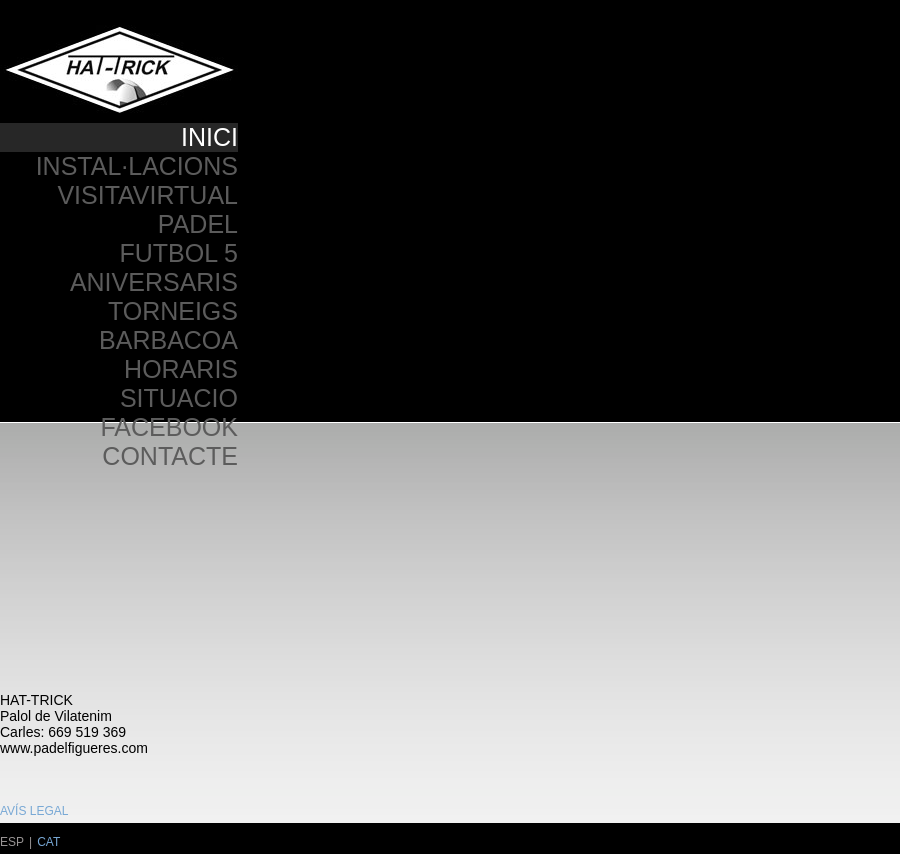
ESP (12, 842)
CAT (48, 842)
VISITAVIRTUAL (147, 195)
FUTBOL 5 (178, 253)
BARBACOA (168, 340)
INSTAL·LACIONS (137, 166)
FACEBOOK (169, 427)
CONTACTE (170, 456)
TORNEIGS (173, 311)
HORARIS (181, 369)
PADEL (198, 224)
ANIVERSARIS (154, 282)
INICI (209, 137)
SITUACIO (179, 398)
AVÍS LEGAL (34, 811)
